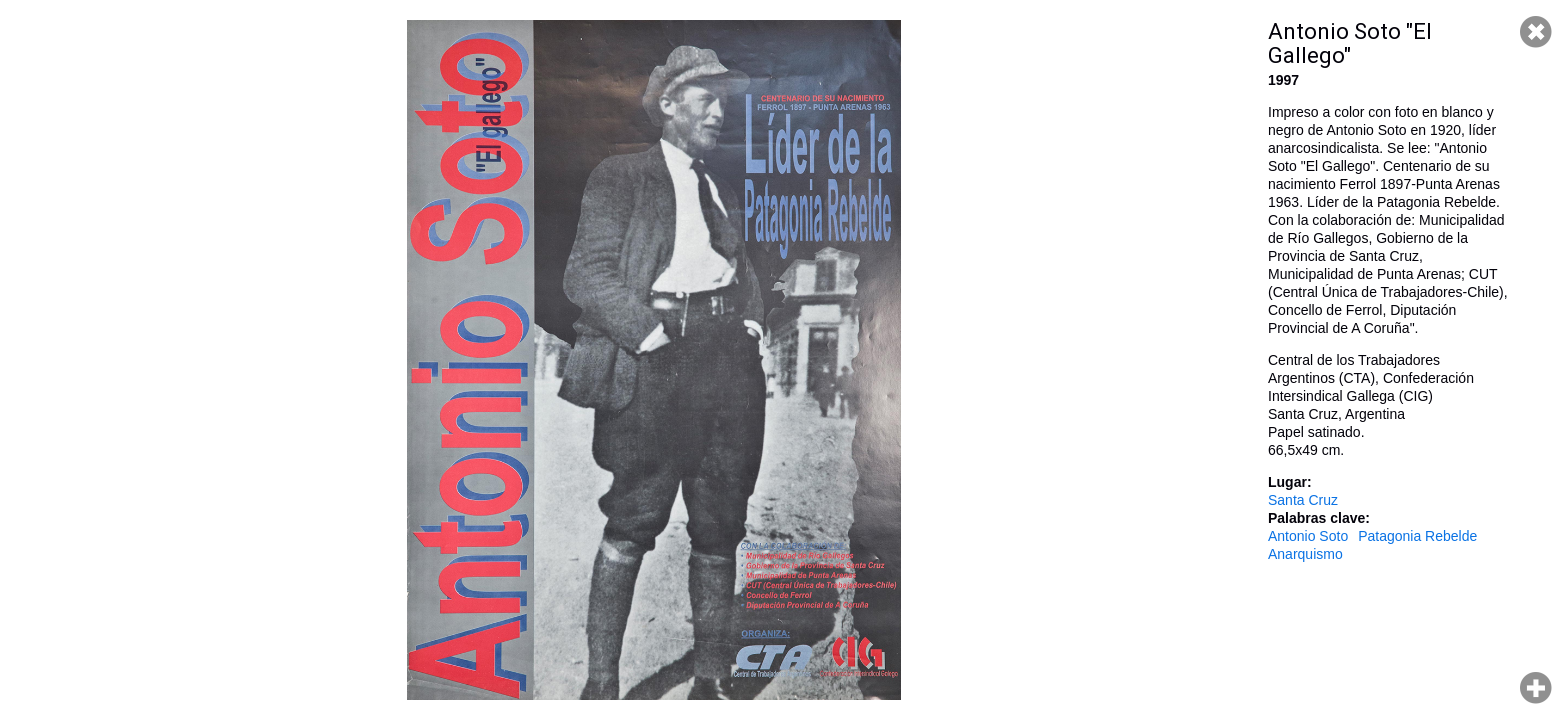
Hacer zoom (1536, 688)
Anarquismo (1305, 554)
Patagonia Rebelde (1417, 536)
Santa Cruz (1303, 500)
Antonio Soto (1308, 536)
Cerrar (1536, 32)
